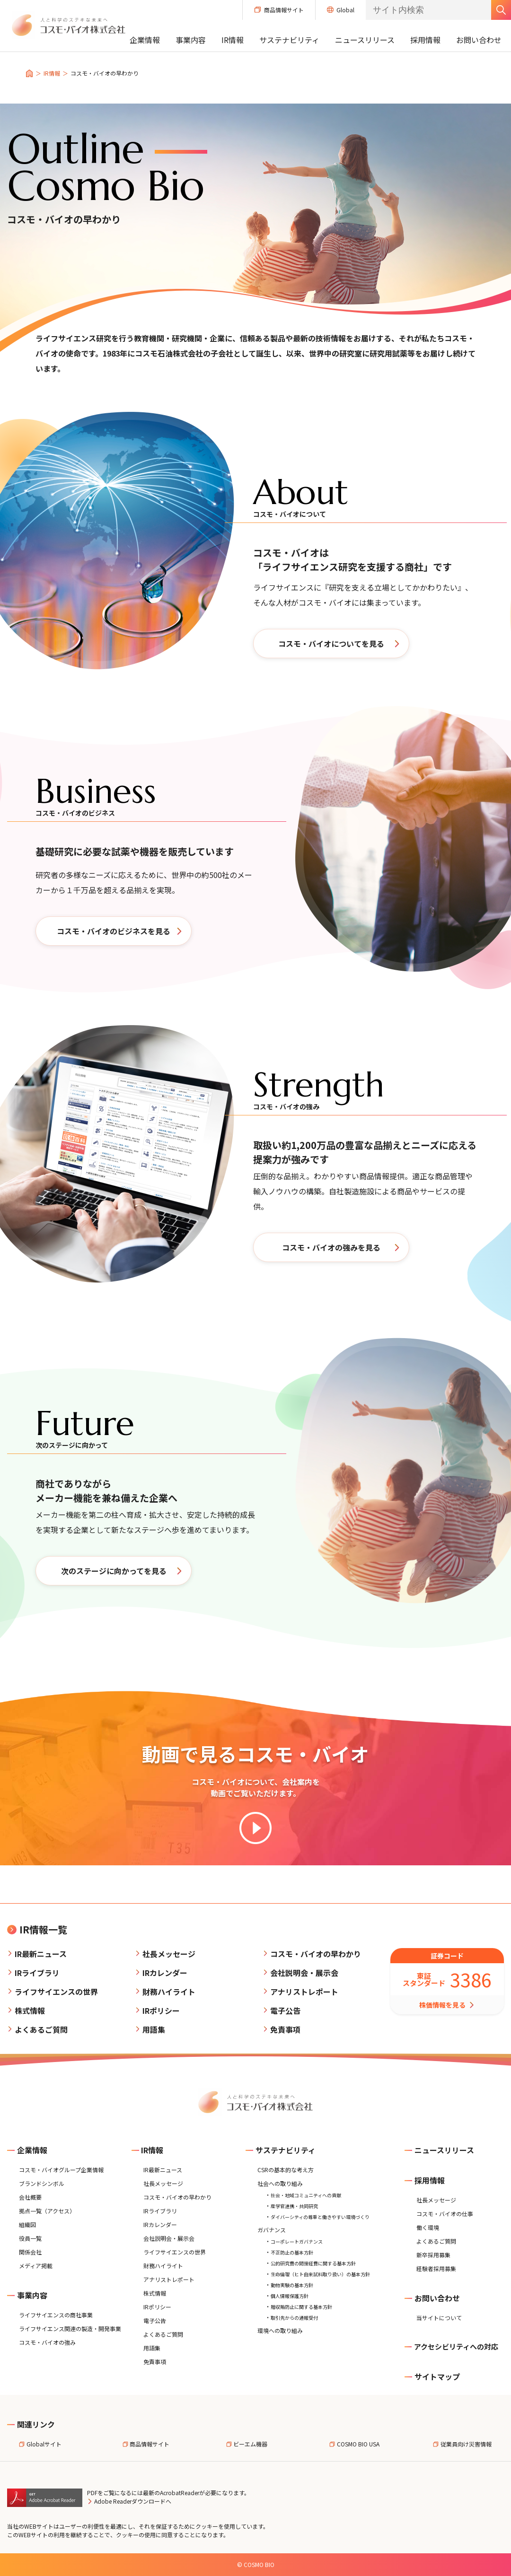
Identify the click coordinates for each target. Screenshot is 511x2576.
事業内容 (191, 39)
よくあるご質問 (41, 2029)
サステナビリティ (289, 39)
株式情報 (30, 2010)
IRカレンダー (164, 1972)
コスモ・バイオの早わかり (315, 1953)
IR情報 (232, 39)
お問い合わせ (479, 39)
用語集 (153, 2029)
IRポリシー (161, 2010)
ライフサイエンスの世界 (56, 1991)
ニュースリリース (365, 39)
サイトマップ (432, 2376)
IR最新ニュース (41, 1953)
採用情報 (425, 39)
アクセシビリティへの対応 (451, 2346)
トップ (29, 73)
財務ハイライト (168, 1991)
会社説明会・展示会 (304, 1972)
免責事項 (285, 2029)
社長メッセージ (168, 1953)
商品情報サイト (278, 10)
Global (340, 10)
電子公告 (285, 2010)
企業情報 (145, 39)
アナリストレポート (304, 1991)
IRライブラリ (37, 1972)
